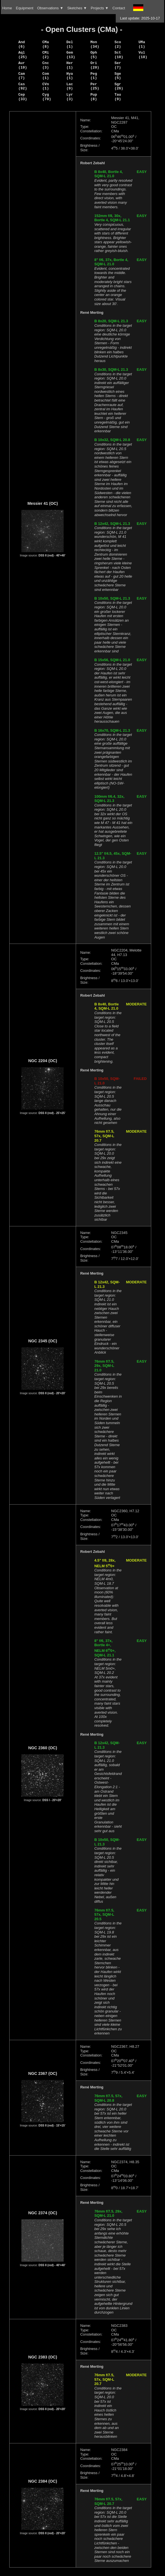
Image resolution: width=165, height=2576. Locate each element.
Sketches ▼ (77, 8)
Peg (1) (93, 76)
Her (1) (69, 65)
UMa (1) (142, 44)
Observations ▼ (50, 8)
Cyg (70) (46, 97)
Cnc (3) (45, 65)
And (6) (21, 44)
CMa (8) (45, 44)
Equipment (24, 8)
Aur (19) (22, 65)
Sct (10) (118, 55)
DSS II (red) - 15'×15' (52, 2125)
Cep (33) (22, 97)
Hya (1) (69, 76)
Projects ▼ (99, 8)
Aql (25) (22, 55)
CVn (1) (45, 86)
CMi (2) (45, 55)
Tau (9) (117, 97)
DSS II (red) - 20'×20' (52, 1393)
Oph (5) (93, 55)
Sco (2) (117, 44)
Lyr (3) (69, 97)
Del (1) (69, 44)
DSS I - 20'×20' (52, 1800)
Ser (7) (117, 65)
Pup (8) (93, 97)
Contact (118, 8)
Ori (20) (94, 65)
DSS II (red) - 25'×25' (52, 1113)
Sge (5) (117, 76)
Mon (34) (94, 44)
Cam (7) (21, 76)
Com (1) (45, 76)
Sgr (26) (118, 86)
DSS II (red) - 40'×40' (52, 555)
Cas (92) (22, 86)
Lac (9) (69, 86)
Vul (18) (143, 55)
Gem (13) (70, 55)
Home (7, 8)
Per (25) (94, 86)
